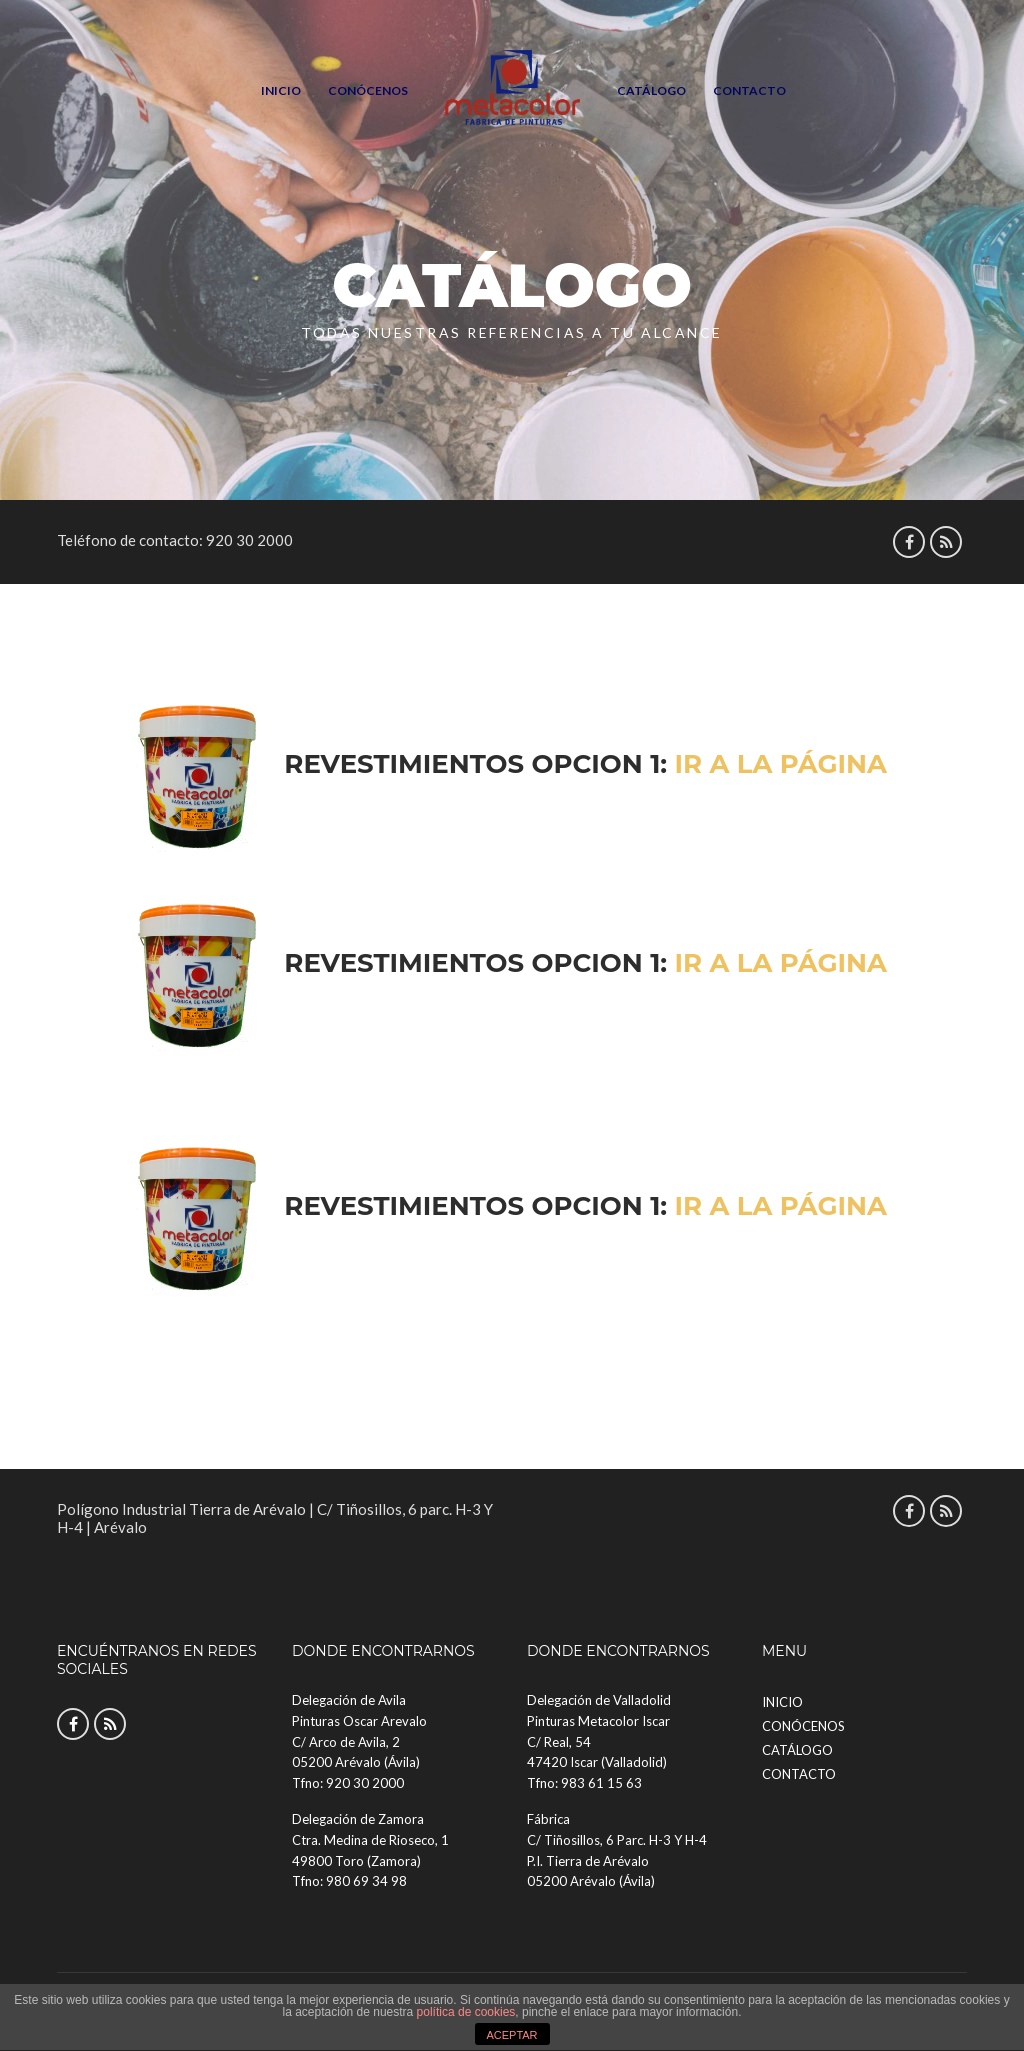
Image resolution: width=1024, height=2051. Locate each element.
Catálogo (651, 90)
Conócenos (368, 90)
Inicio (281, 90)
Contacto (749, 90)
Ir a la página (781, 764)
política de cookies (466, 2012)
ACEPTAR (511, 2035)
